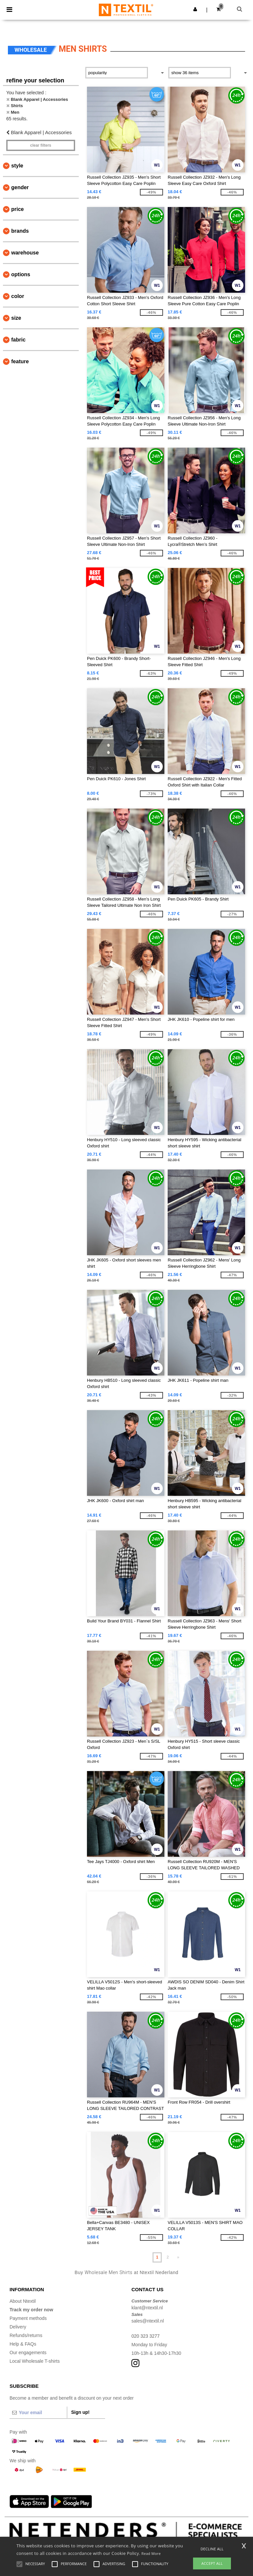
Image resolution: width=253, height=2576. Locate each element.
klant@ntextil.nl (147, 2307)
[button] (195, 9)
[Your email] (38, 2412)
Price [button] (17, 209)
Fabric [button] (18, 339)
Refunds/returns (26, 2335)
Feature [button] (20, 361)
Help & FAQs (23, 2344)
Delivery (18, 2326)
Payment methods (28, 2318)
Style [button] (17, 165)
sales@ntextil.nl (147, 2321)
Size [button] (16, 318)
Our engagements (28, 2352)
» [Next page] (178, 2257)
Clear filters (40, 145)
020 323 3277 (145, 2336)
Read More (151, 2553)
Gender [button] (20, 187)
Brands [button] (20, 231)
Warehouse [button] (25, 252)
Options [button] (20, 274)
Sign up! (80, 2412)
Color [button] (17, 296)
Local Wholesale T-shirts (35, 2361)
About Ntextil (23, 2301)
